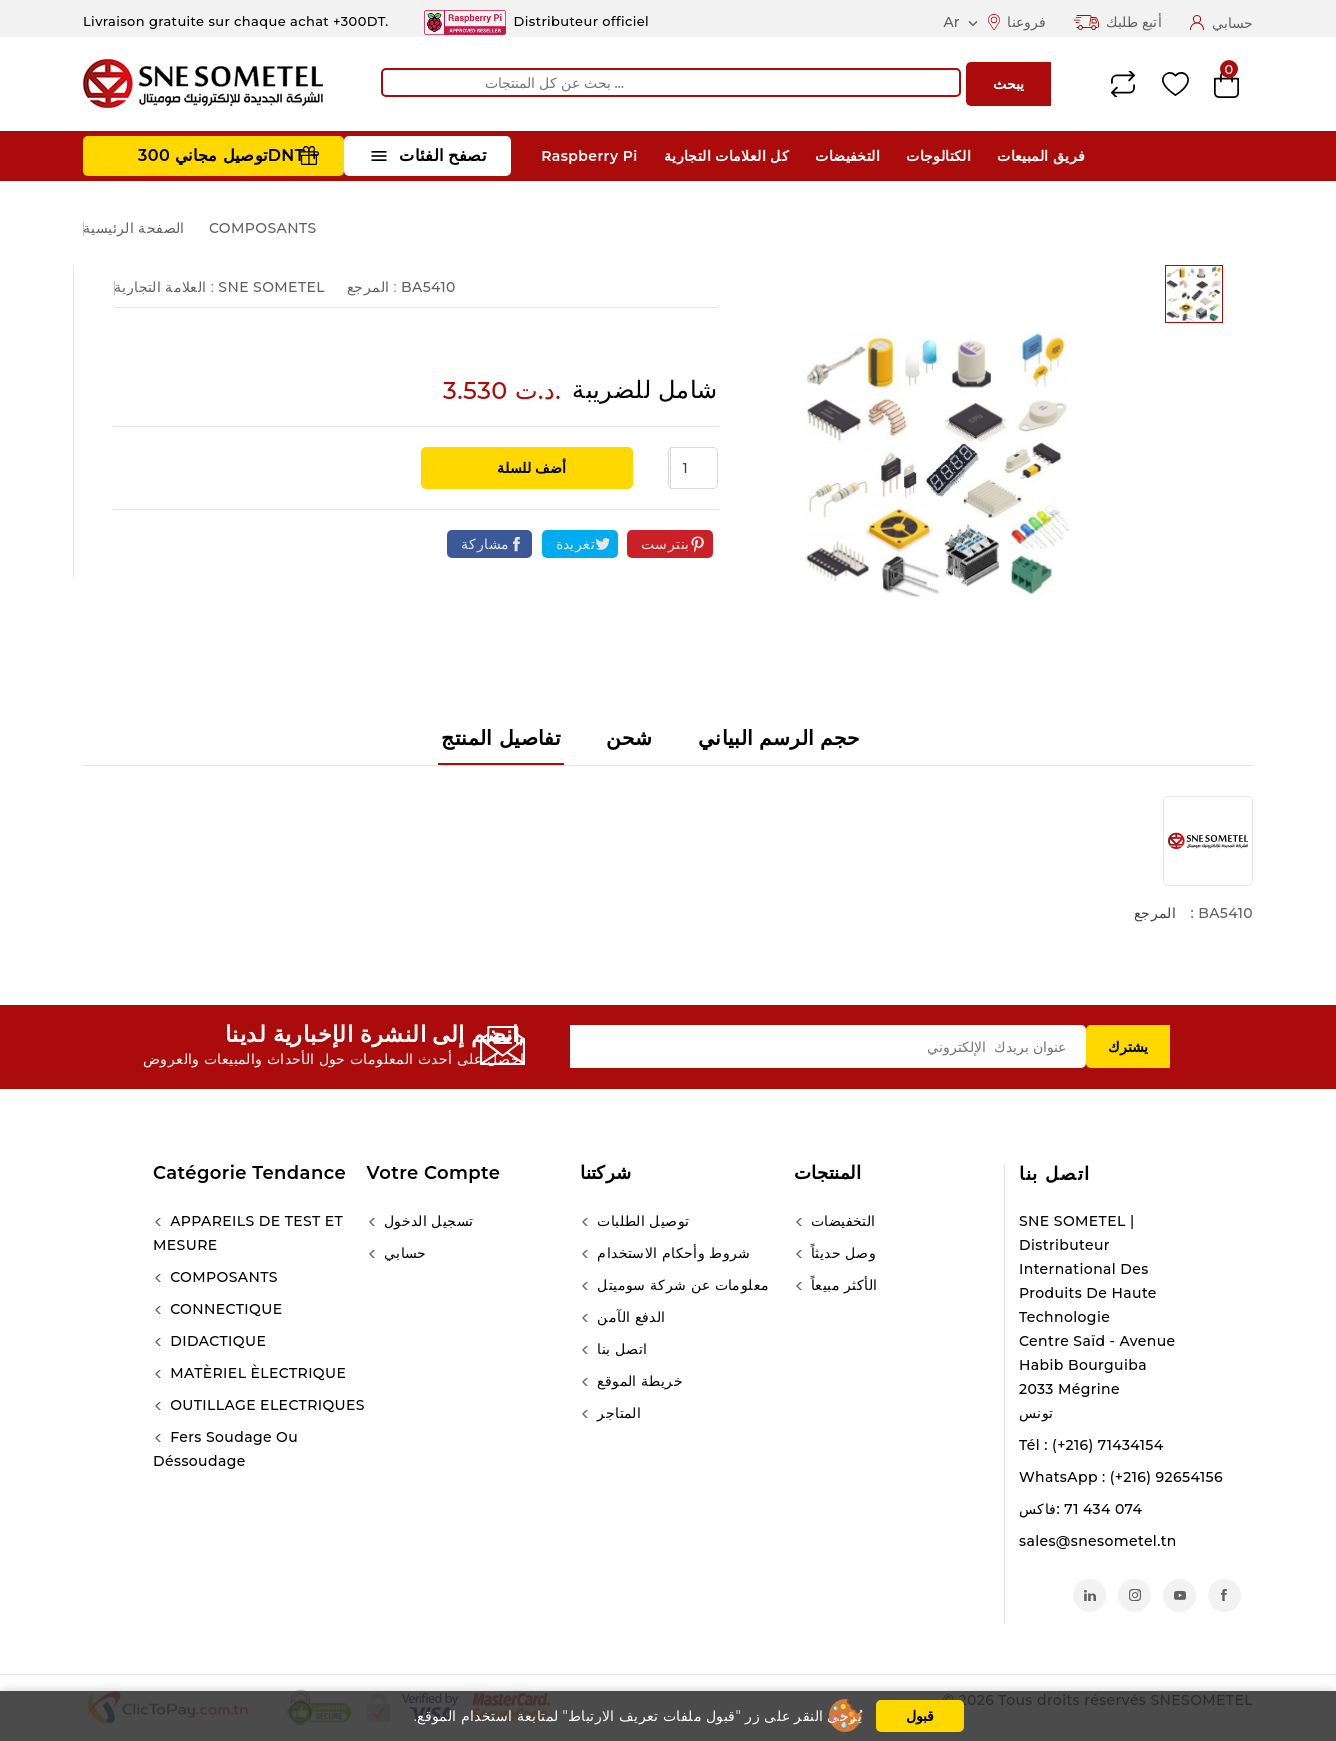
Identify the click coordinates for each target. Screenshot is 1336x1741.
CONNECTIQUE (224, 1309)
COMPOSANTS (222, 1277)
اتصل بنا (1055, 1174)
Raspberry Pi (589, 156)
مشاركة (485, 544)
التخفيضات (847, 156)
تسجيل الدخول (427, 1221)
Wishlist (1175, 84)
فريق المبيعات (1041, 156)
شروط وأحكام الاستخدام (672, 1253)
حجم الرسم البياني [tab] (779, 738)
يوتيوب (1179, 1595)
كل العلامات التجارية (726, 156)
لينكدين (1089, 1595)
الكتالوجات (938, 156)
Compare (1123, 84)
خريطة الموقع (638, 1381)
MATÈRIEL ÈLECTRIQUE (256, 1373)
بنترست (665, 544)
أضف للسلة (529, 468)
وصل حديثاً (842, 1253)
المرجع (1155, 913)
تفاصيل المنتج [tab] (501, 738)
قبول (920, 1716)
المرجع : (372, 287)
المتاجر (617, 1413)
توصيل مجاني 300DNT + (228, 155)
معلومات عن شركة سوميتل (681, 1285)
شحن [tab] (629, 738)
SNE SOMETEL (271, 287)
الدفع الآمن (629, 1317)
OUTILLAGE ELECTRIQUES (265, 1405)
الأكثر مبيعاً (842, 1285)
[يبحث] (671, 82)
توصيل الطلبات (641, 1221)
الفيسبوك (1224, 1595)
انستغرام (1134, 1595)
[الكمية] (694, 468)
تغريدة (575, 544)
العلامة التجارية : (164, 287)
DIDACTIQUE (216, 1341)
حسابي (403, 1253)
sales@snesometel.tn (1098, 1541)
